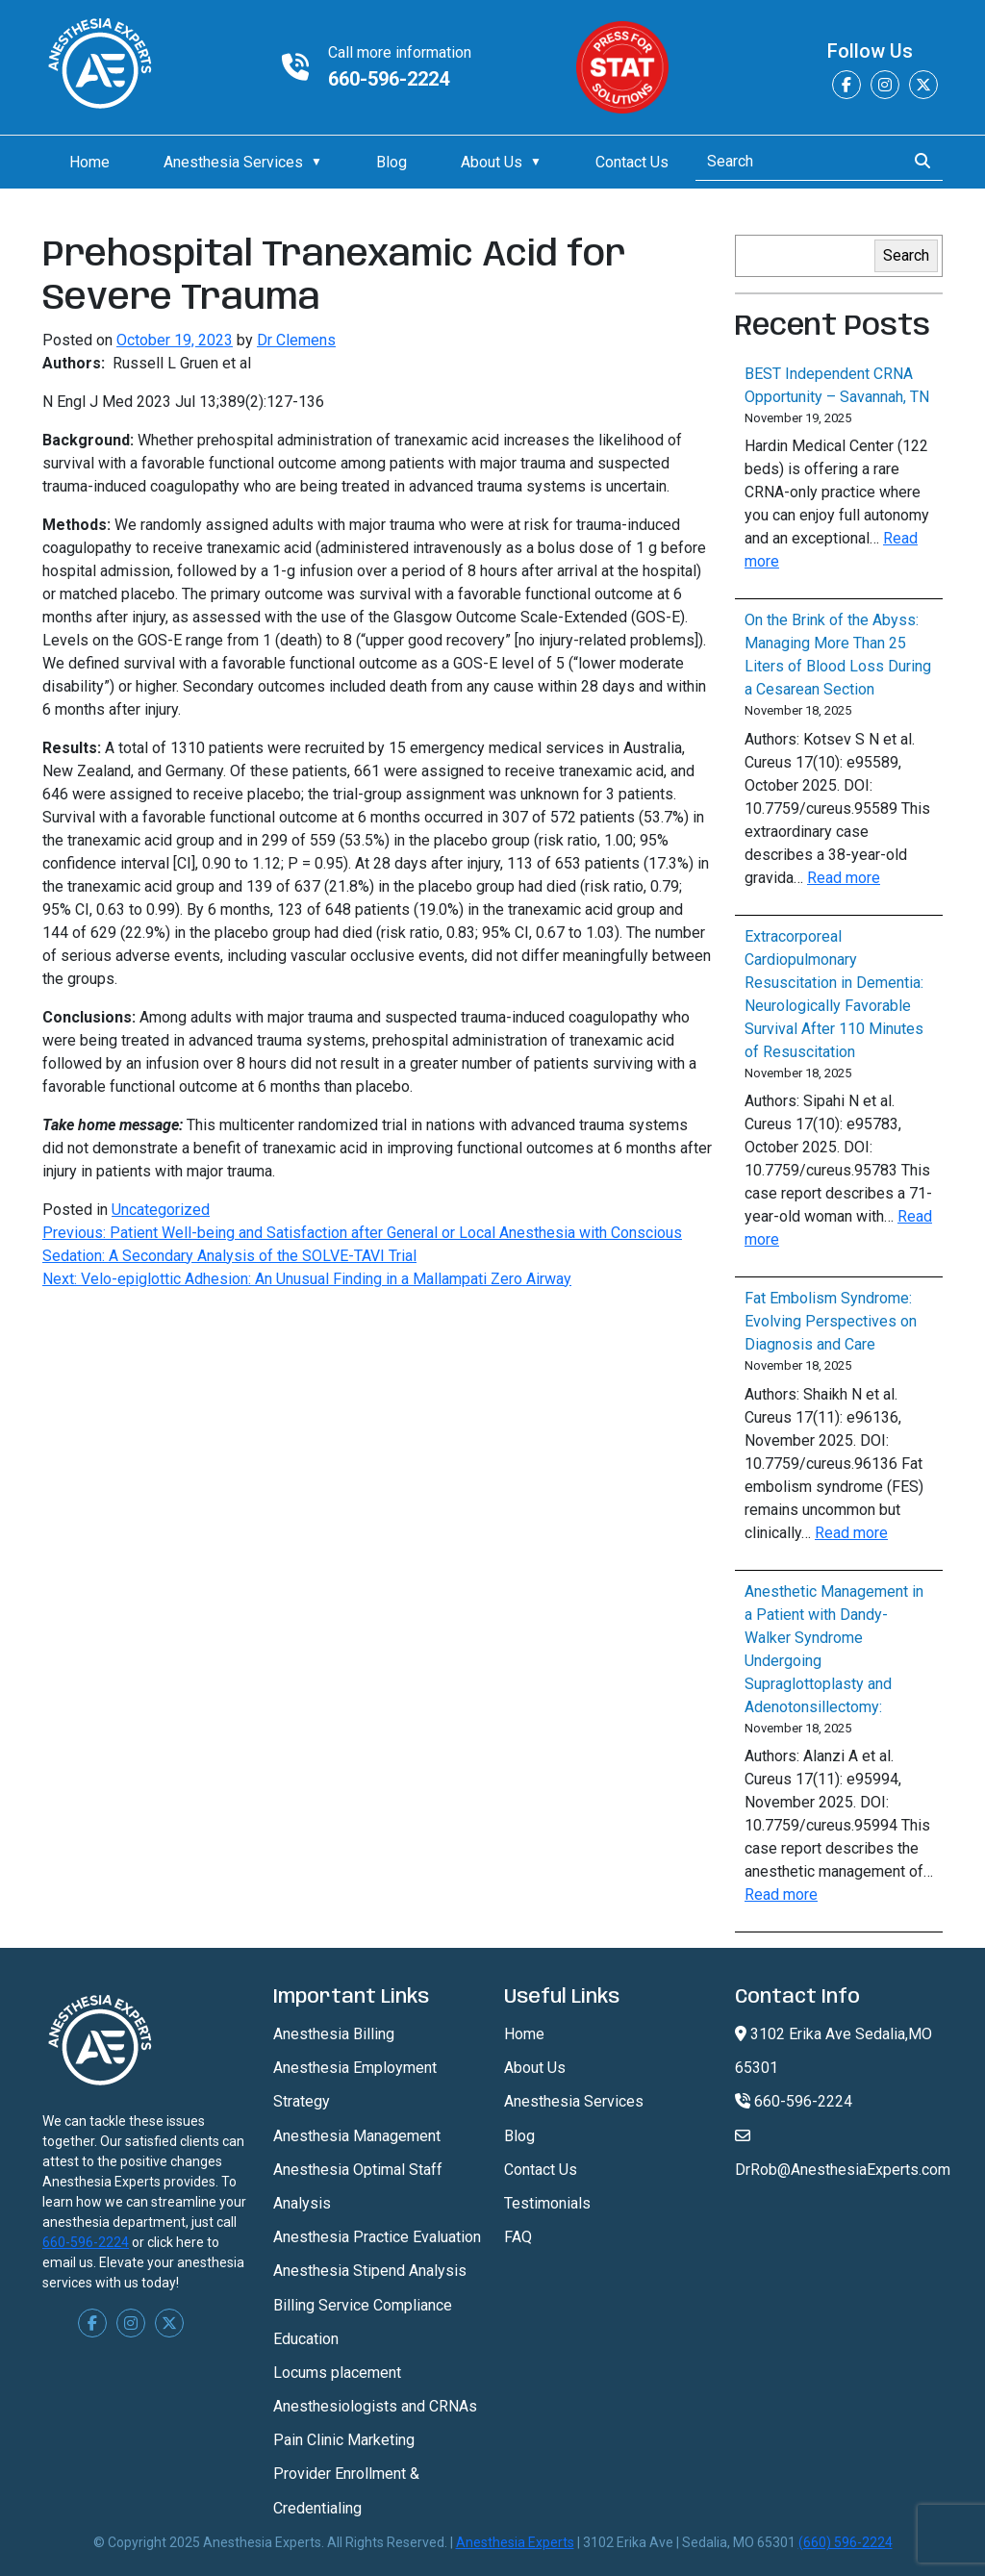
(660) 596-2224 (845, 2542)
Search (906, 255)
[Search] (795, 161)
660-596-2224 (388, 78)
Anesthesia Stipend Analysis (370, 2270)
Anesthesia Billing (333, 2034)
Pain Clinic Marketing (344, 2440)
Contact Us (632, 162)
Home (89, 162)
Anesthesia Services (233, 162)
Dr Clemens (296, 340)
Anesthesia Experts (515, 2542)
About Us (491, 162)
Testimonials (547, 2203)
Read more (843, 878)
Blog (391, 162)
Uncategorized (161, 1209)
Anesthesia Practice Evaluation (377, 2237)
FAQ (518, 2237)
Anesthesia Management (357, 2136)
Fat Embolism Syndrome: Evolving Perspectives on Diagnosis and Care (831, 1321)
